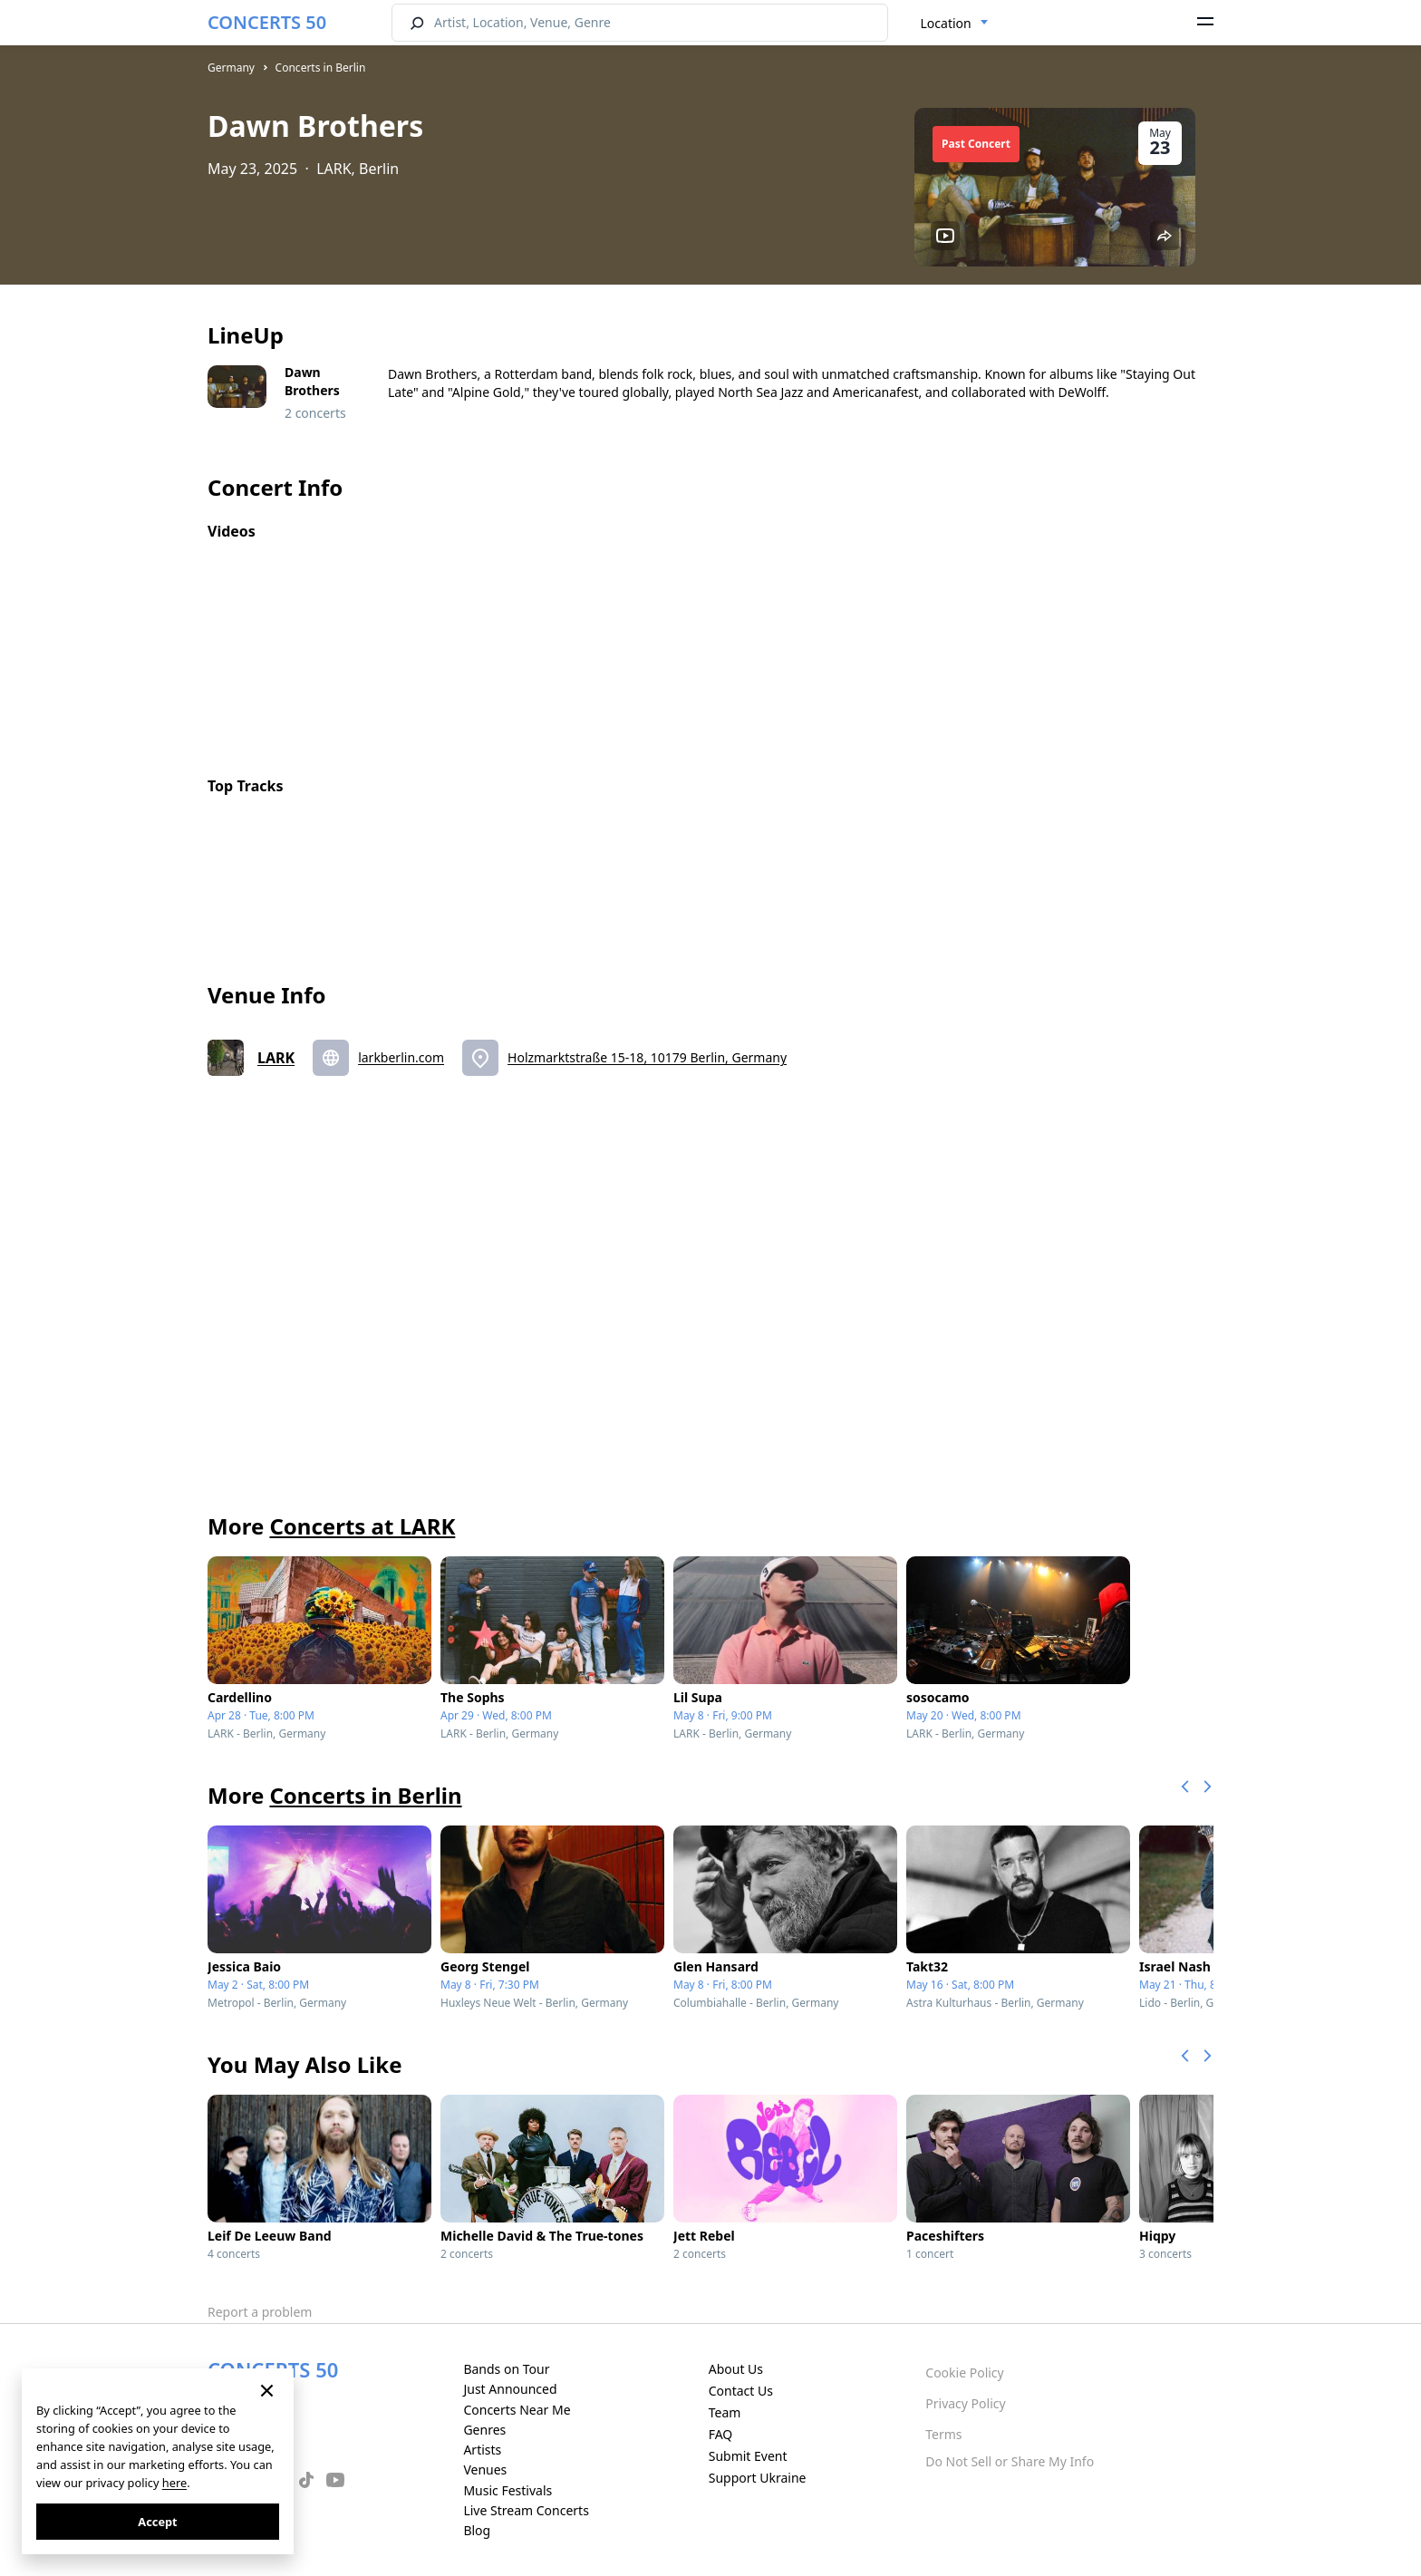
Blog (476, 2530)
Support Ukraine (758, 2477)
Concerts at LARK (362, 1526)
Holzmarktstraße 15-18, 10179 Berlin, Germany (647, 1057)
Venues (485, 2469)
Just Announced (509, 2388)
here (174, 2482)
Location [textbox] (946, 23)
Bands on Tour (506, 2368)
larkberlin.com (401, 1057)
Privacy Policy (965, 2403)
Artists (482, 2449)
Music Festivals (507, 2490)
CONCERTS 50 (267, 22)
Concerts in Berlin (321, 67)
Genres (484, 2429)
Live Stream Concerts (525, 2510)
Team (725, 2412)
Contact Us (741, 2390)
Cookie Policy (964, 2372)
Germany (231, 67)
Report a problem (260, 2311)
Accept (157, 2521)
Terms (943, 2434)
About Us (736, 2368)
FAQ (721, 2434)
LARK (276, 1058)
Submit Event (748, 2456)
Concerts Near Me (516, 2409)
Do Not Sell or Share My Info (1009, 2461)
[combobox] (954, 23)
